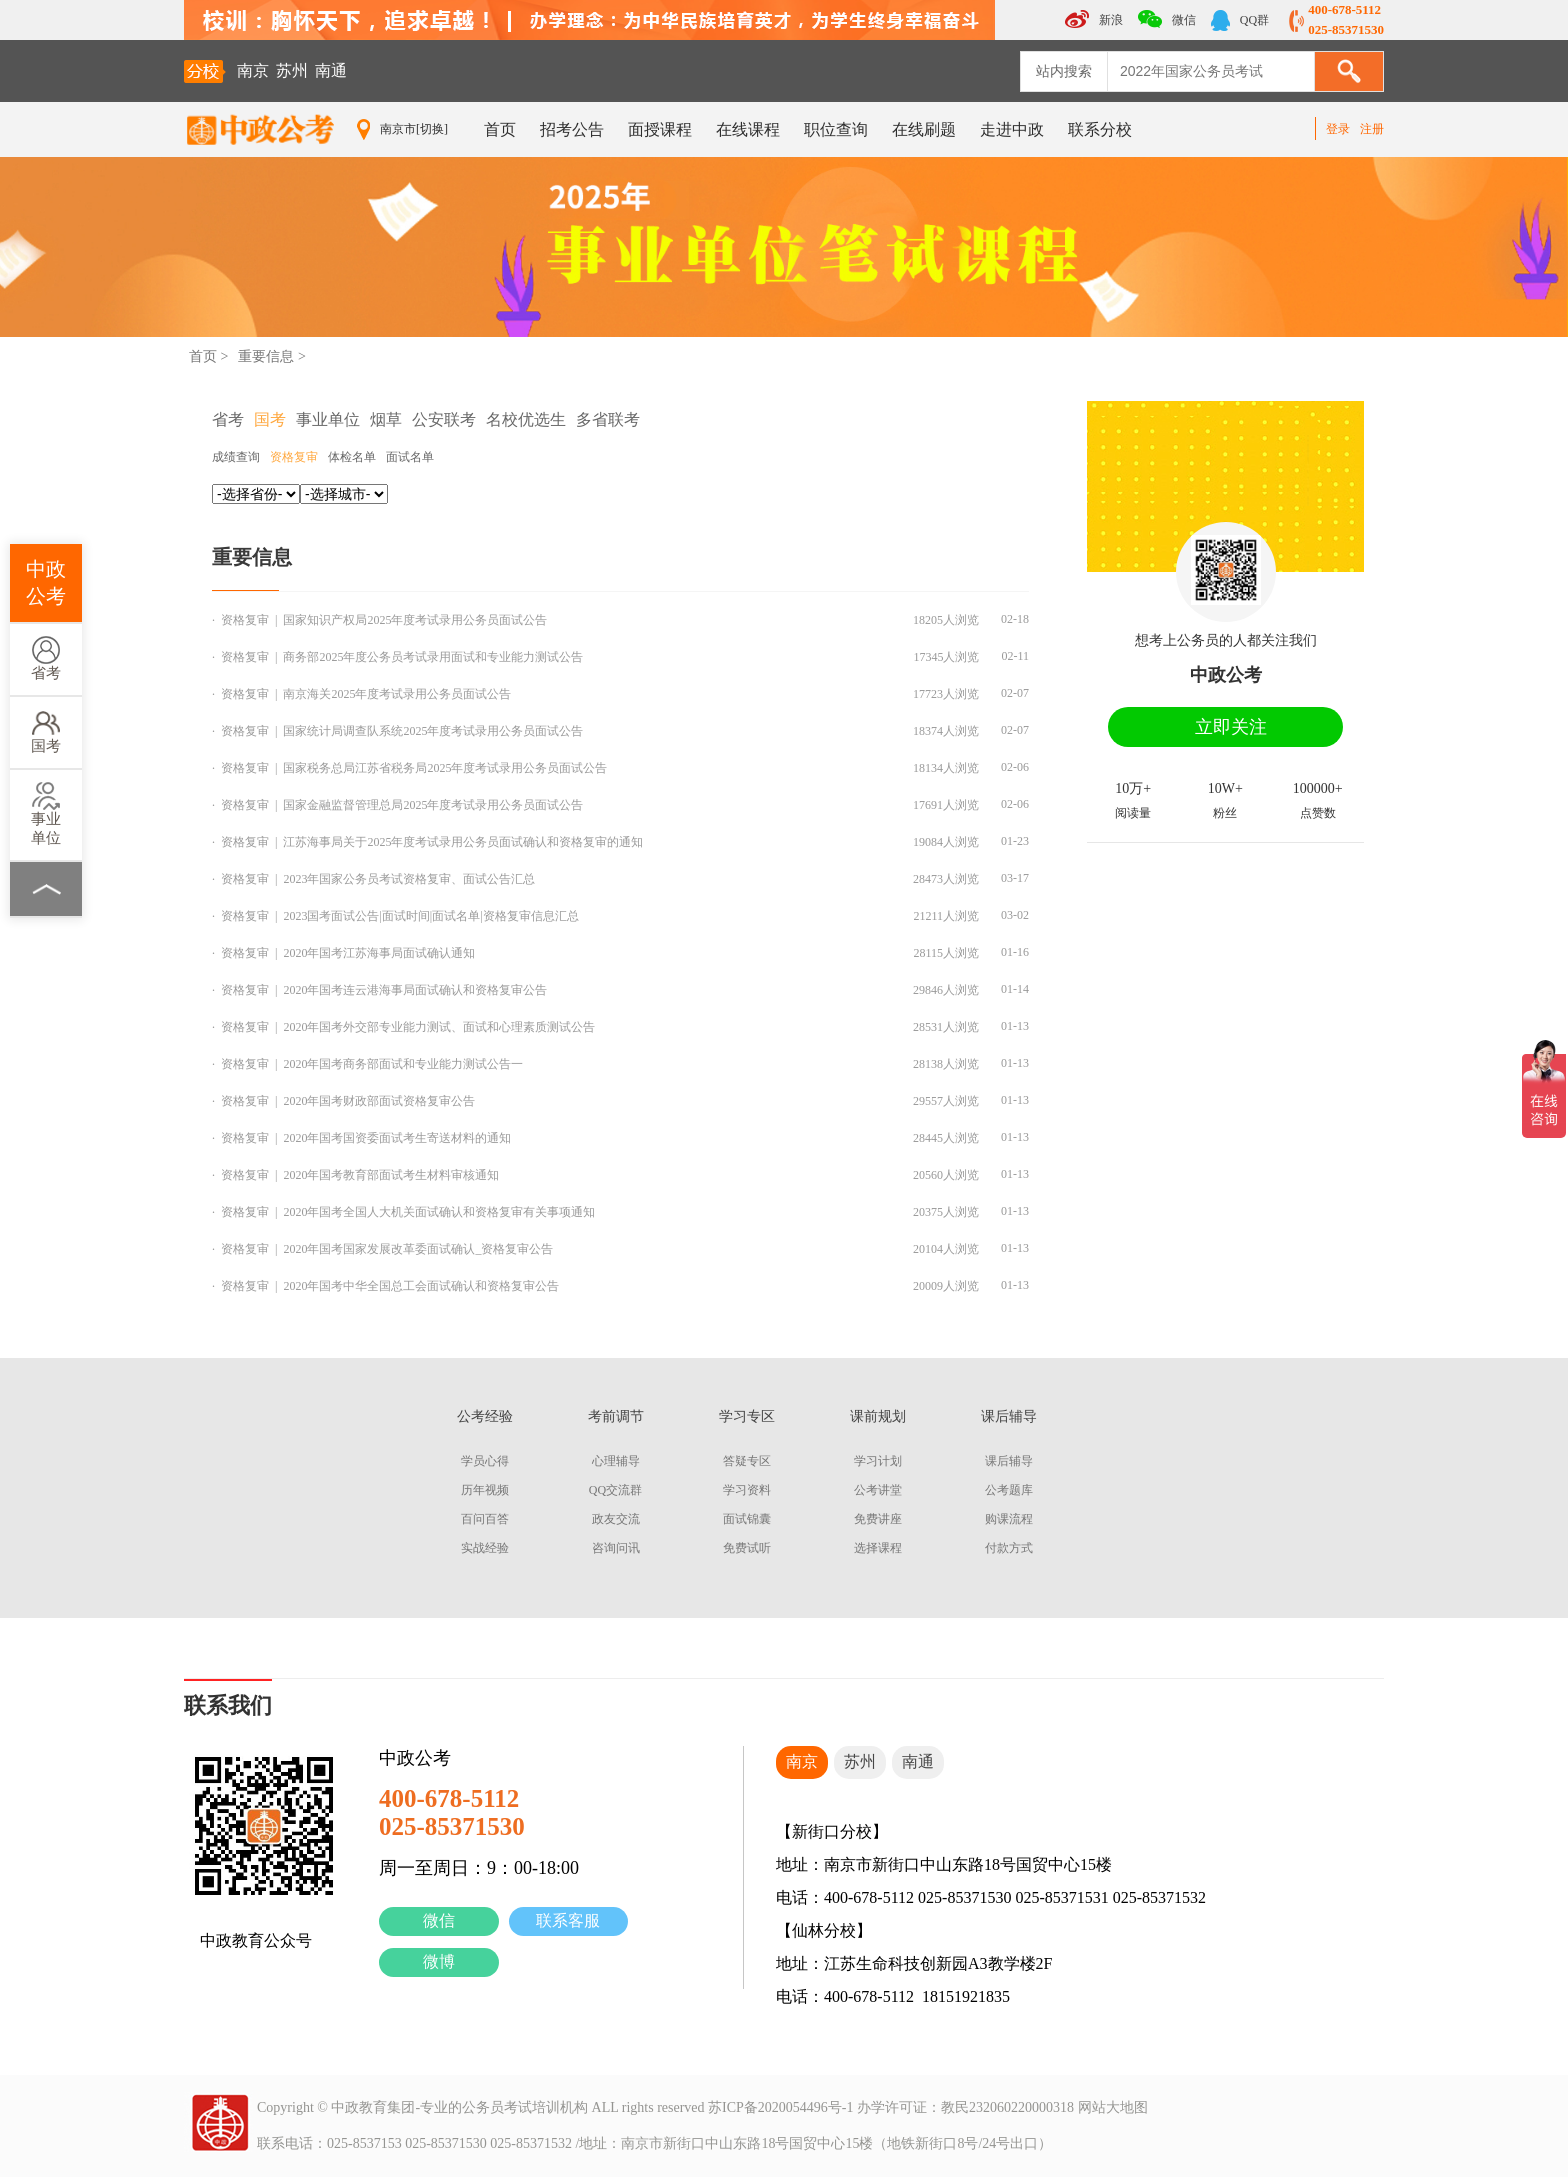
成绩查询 (236, 457)
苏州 (292, 70)
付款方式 (1009, 1548)
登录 (1338, 129)
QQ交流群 (615, 1490)
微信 (439, 1920)
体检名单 (352, 457)
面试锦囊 (747, 1519)
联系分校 (1100, 129)
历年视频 (485, 1490)
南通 (331, 70)
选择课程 (878, 1548)
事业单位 (46, 814)
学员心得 (485, 1461)
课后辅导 (1009, 1461)
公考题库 (1009, 1490)
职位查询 (836, 129)
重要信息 (266, 356)
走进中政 (1012, 129)
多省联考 (608, 419)
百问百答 (485, 1519)
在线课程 (748, 129)
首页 (500, 129)
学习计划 (878, 1461)
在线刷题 (924, 129)
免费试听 (747, 1548)
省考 (46, 658)
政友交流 (616, 1519)
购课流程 (1009, 1519)
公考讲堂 (878, 1490)
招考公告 (572, 129)
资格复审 (294, 457)
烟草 (386, 419)
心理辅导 (616, 1461)
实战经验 (485, 1548)
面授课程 (660, 129)
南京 (253, 70)
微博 (439, 1961)
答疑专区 (747, 1461)
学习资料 (747, 1490)
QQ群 (1240, 20)
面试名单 (410, 457)
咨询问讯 (616, 1548)
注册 (1372, 129)
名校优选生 (526, 419)
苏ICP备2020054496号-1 (780, 2107)
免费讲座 (878, 1519)
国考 (46, 731)
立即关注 (1231, 727)
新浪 (1094, 19)
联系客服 (568, 1920)
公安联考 (444, 419)
